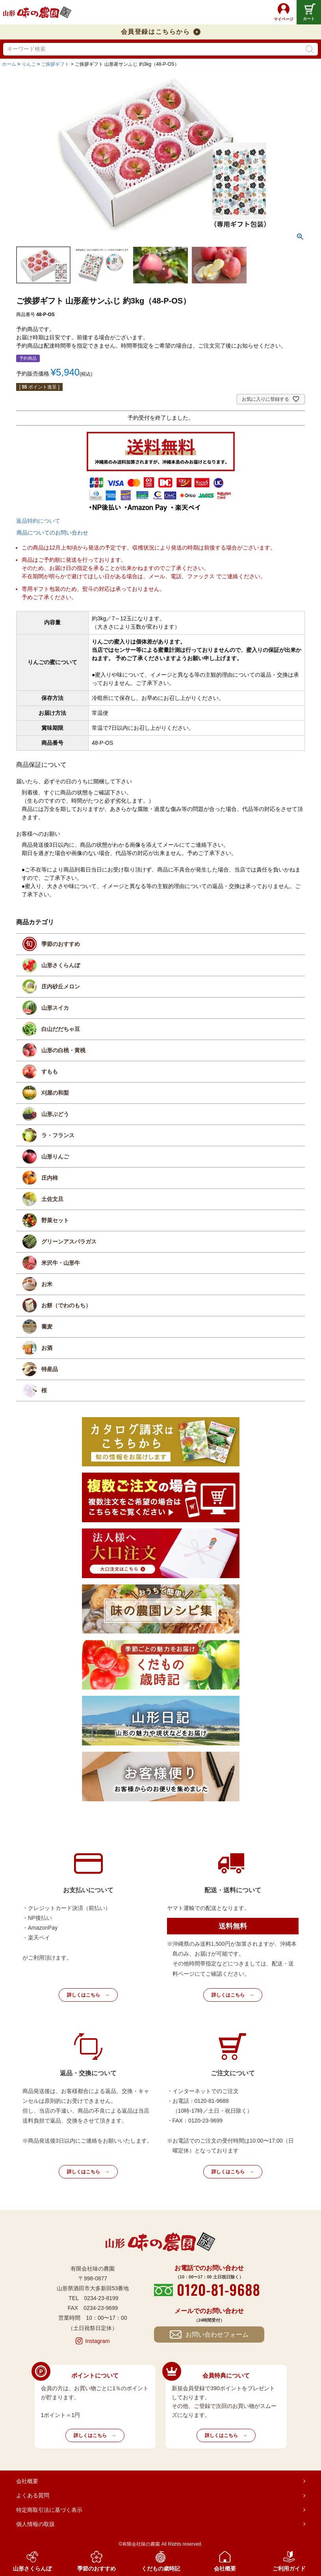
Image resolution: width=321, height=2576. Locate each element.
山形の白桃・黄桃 (63, 1050)
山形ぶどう (55, 1114)
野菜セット (55, 1220)
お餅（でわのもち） (66, 1305)
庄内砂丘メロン (60, 986)
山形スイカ (55, 1008)
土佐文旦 (52, 1199)
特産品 (49, 1369)
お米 (46, 1284)
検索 (310, 49)
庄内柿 (49, 1178)
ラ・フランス (57, 1135)
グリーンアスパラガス (68, 1241)
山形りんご (55, 1156)
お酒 (46, 1348)
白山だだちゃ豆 (60, 1029)
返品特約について (38, 521)
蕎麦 (46, 1326)
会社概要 (27, 2481)
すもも (49, 1071)
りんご (29, 64)
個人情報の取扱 (35, 2524)
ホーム (9, 64)
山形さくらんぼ (60, 965)
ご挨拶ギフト (55, 64)
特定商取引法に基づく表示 (49, 2510)
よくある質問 (32, 2495)
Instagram (97, 2341)
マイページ (283, 19)
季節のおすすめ (60, 944)
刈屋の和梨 (55, 1093)
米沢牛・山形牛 (60, 1263)
